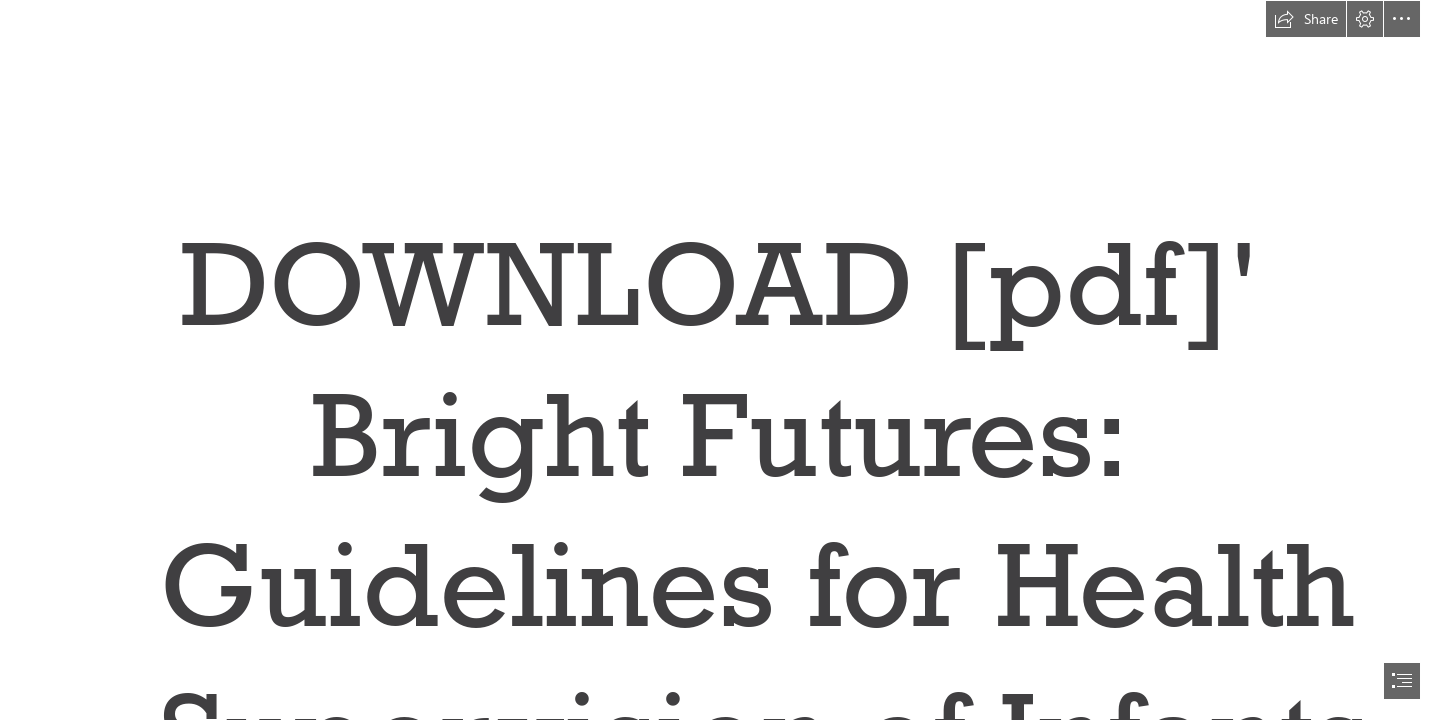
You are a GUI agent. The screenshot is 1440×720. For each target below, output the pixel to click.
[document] (720, 360)
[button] (1306, 19)
